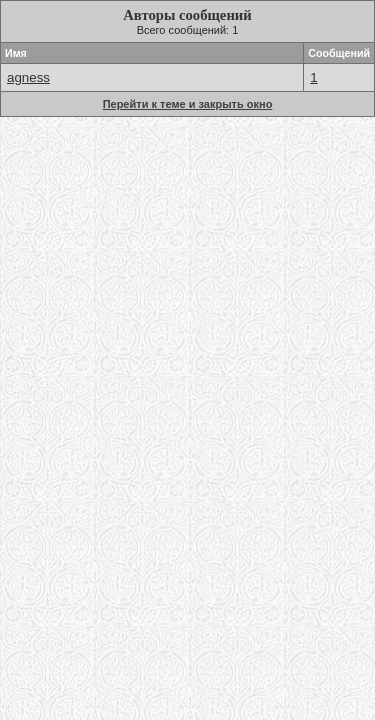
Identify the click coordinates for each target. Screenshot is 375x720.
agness (28, 77)
